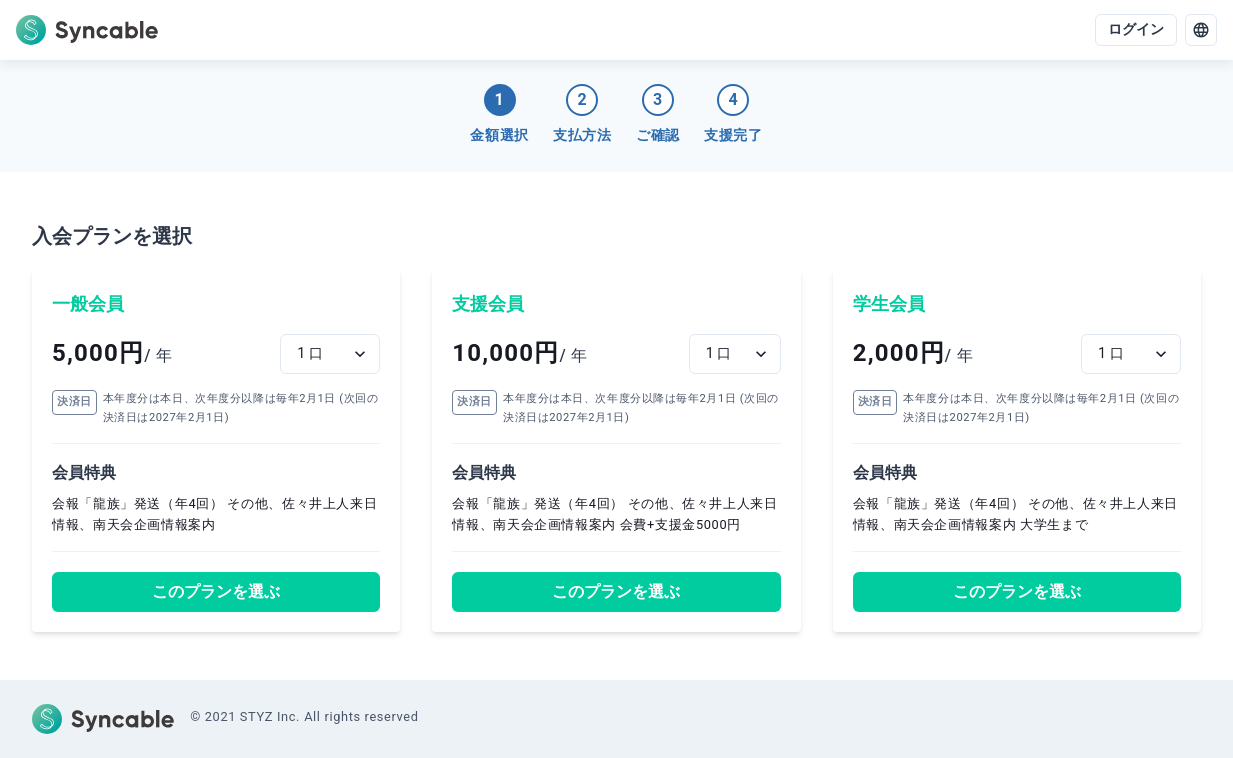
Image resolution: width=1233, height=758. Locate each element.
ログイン (1136, 29)
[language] (1201, 30)
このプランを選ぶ (216, 591)
